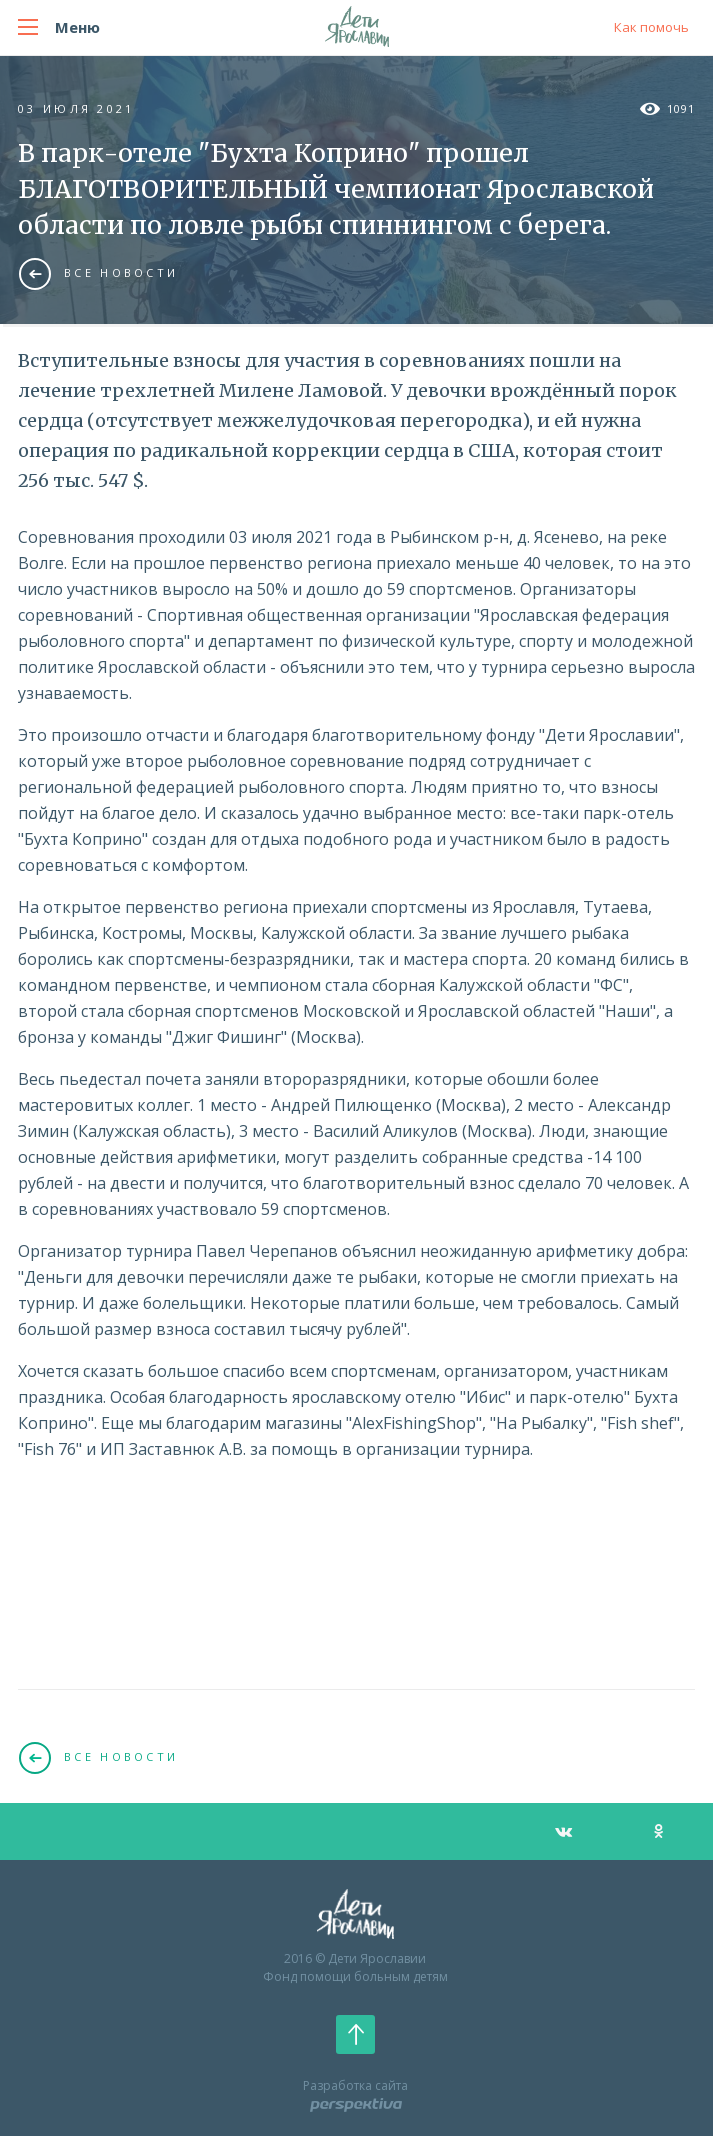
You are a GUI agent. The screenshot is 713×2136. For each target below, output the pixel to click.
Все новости (98, 273)
